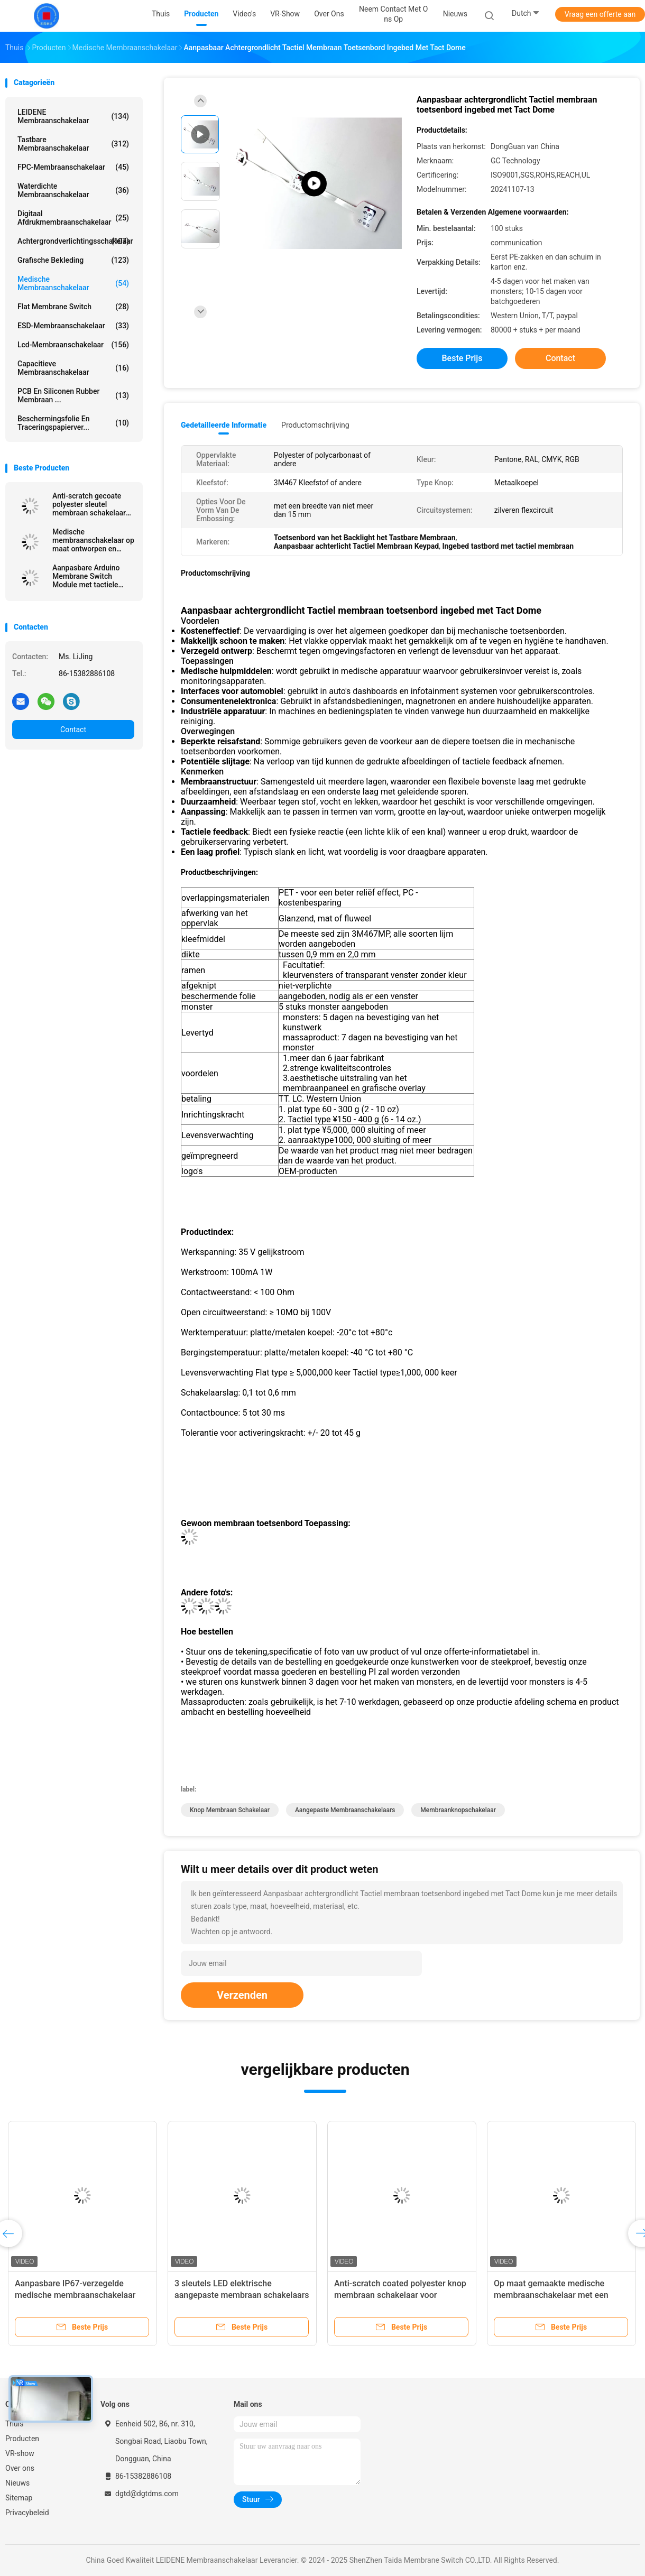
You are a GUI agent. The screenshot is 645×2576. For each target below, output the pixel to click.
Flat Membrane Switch (73, 306)
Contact (73, 729)
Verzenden (242, 1995)
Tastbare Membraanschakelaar (73, 143)
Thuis (14, 2424)
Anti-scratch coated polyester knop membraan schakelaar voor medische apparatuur (400, 2295)
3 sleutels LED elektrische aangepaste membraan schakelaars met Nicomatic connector (241, 2295)
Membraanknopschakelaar (458, 1810)
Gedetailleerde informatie (223, 425)
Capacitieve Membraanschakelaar (73, 367)
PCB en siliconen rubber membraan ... (73, 395)
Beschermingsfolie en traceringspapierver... (73, 422)
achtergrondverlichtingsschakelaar (75, 241)
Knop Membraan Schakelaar (230, 1810)
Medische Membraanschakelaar (73, 283)
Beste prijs (462, 358)
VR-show (19, 2453)
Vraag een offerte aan (600, 14)
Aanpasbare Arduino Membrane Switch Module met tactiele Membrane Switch (86, 576)
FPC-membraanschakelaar (73, 167)
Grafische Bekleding (73, 260)
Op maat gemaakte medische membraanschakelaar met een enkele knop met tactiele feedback (558, 2295)
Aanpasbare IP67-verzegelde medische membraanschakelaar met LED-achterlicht (75, 2295)
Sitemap (18, 2498)
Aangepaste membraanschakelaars (345, 1810)
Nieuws (17, 2483)
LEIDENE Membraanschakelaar (73, 116)
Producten (22, 2438)
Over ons (19, 2468)
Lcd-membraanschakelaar (73, 344)
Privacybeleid (27, 2512)
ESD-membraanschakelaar (73, 325)
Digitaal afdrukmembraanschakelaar (73, 217)
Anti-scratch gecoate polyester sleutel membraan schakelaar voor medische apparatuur (89, 504)
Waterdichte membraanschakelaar (73, 190)
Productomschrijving (315, 425)
